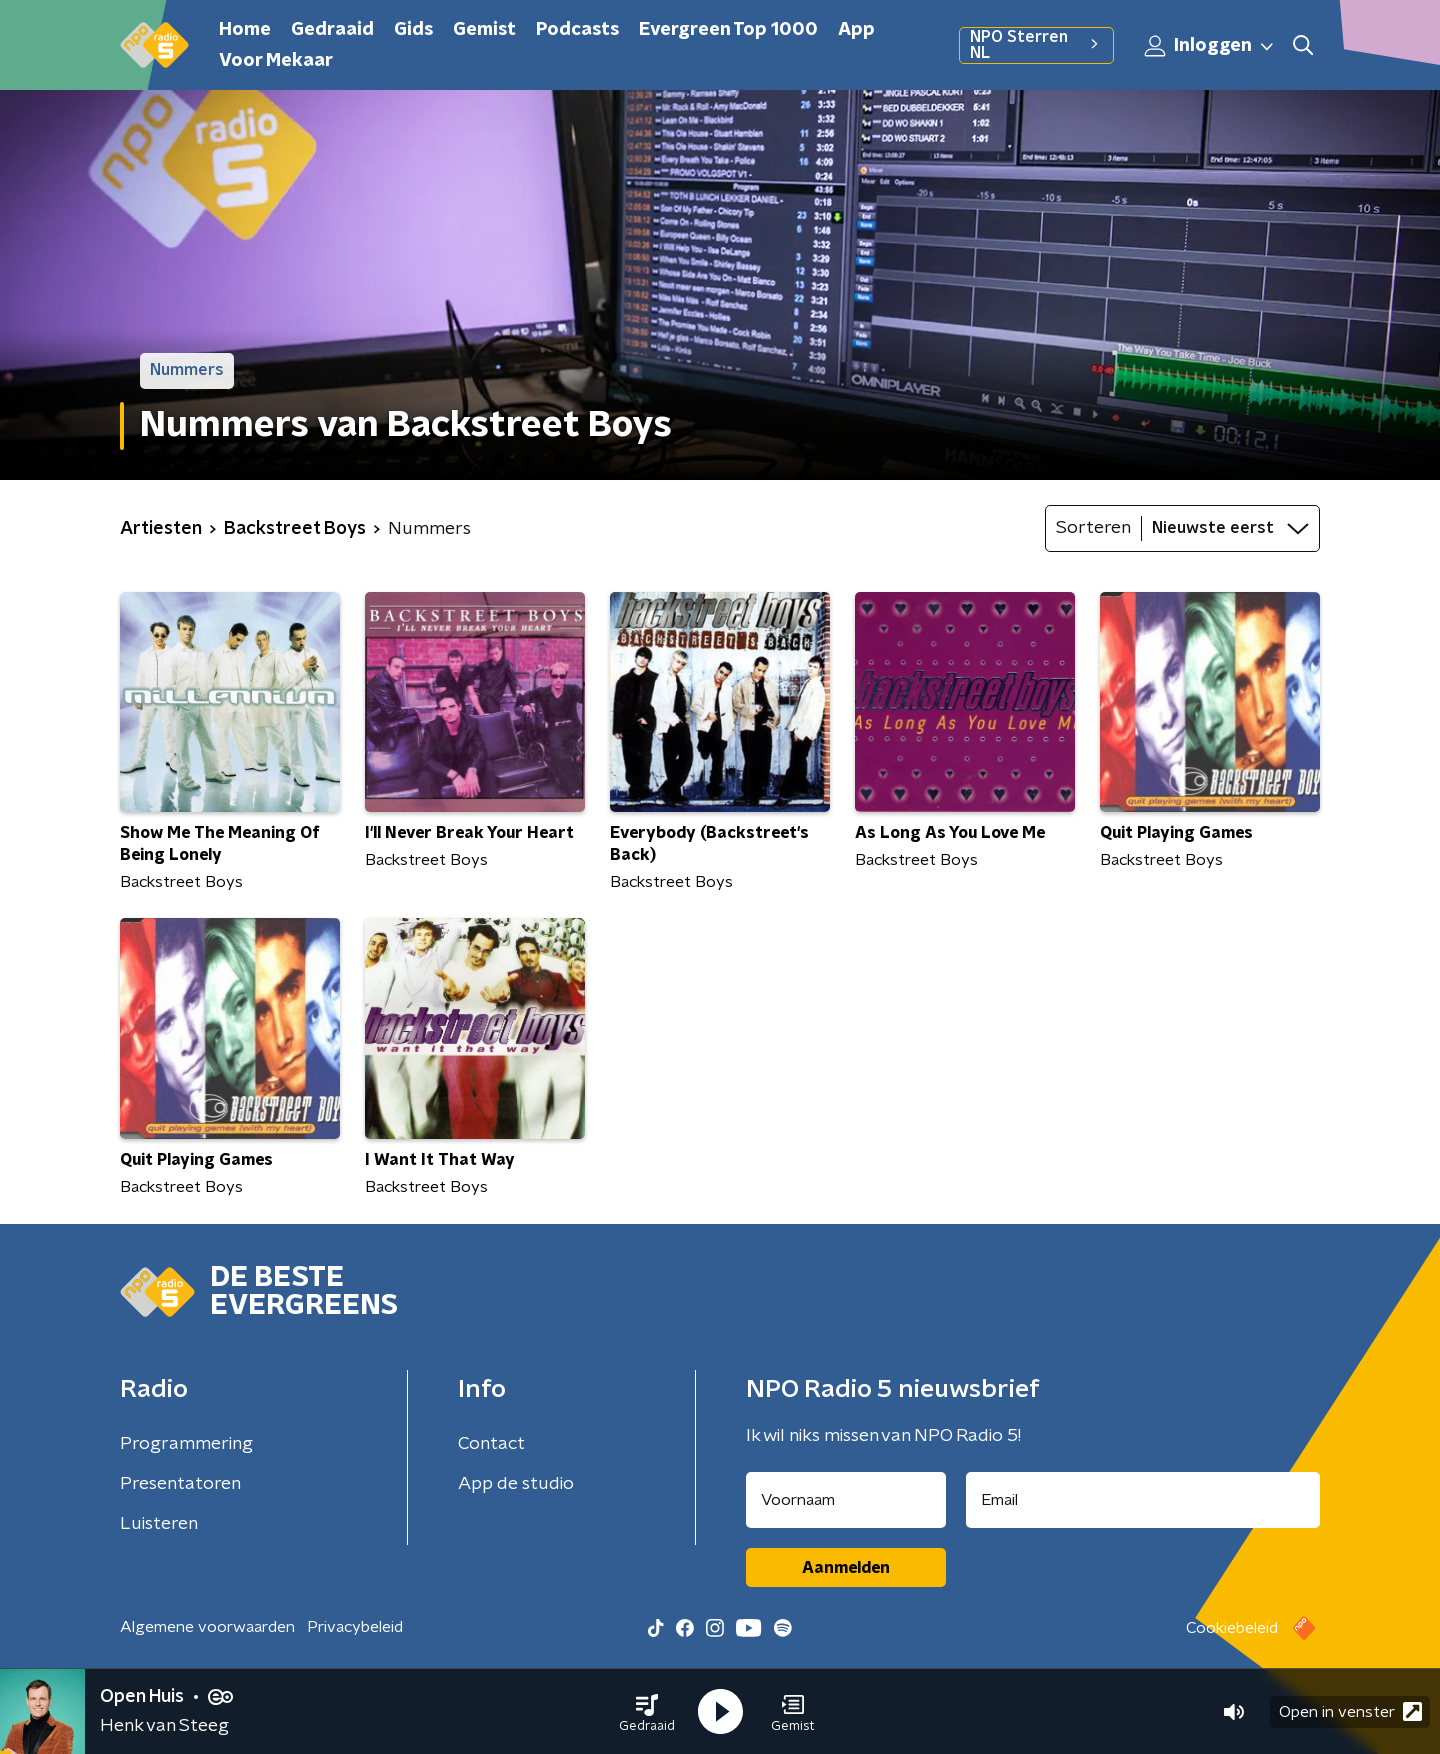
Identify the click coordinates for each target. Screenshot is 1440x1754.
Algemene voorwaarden (207, 1627)
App (856, 30)
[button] (647, 1712)
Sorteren (1093, 528)
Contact (491, 1444)
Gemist (484, 30)
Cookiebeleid (1232, 1628)
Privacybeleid (355, 1627)
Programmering (186, 1444)
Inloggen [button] (1210, 46)
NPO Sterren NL (1036, 45)
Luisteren (159, 1524)
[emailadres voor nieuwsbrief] (1143, 1500)
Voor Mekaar (276, 61)
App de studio (516, 1484)
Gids (413, 30)
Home (245, 30)
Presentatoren (180, 1484)
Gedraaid (332, 30)
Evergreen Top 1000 (728, 30)
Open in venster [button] (1350, 1711)
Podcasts (577, 30)
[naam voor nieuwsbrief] (846, 1500)
